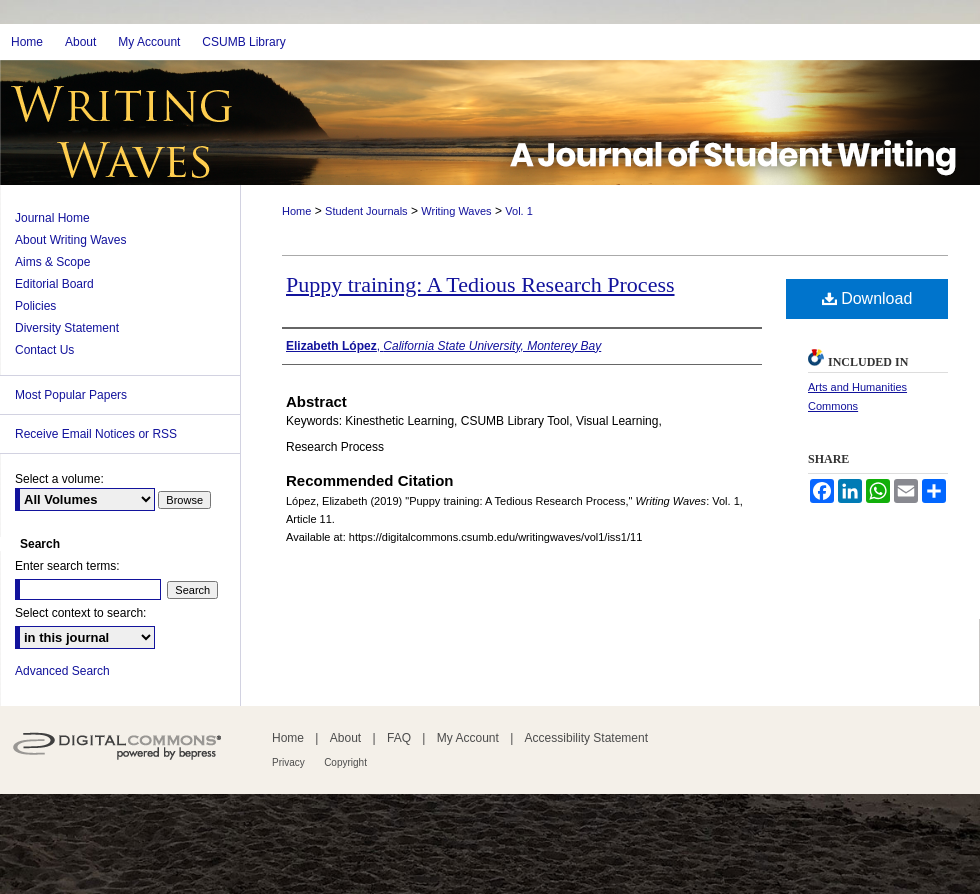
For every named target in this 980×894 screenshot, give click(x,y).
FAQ (399, 738)
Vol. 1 (519, 211)
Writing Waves (456, 211)
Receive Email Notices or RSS (96, 434)
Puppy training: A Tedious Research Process (480, 284)
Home (296, 211)
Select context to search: (80, 613)
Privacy (288, 762)
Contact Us (44, 350)
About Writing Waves (70, 240)
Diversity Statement (67, 328)
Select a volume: (59, 479)
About (345, 738)
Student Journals (366, 211)
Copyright (345, 762)
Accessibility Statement (586, 738)
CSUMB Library (243, 42)
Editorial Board (54, 284)
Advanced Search (62, 671)
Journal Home (52, 218)
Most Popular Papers (71, 395)
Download (867, 298)
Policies (35, 306)
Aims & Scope (52, 262)
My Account (468, 738)
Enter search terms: (67, 566)
